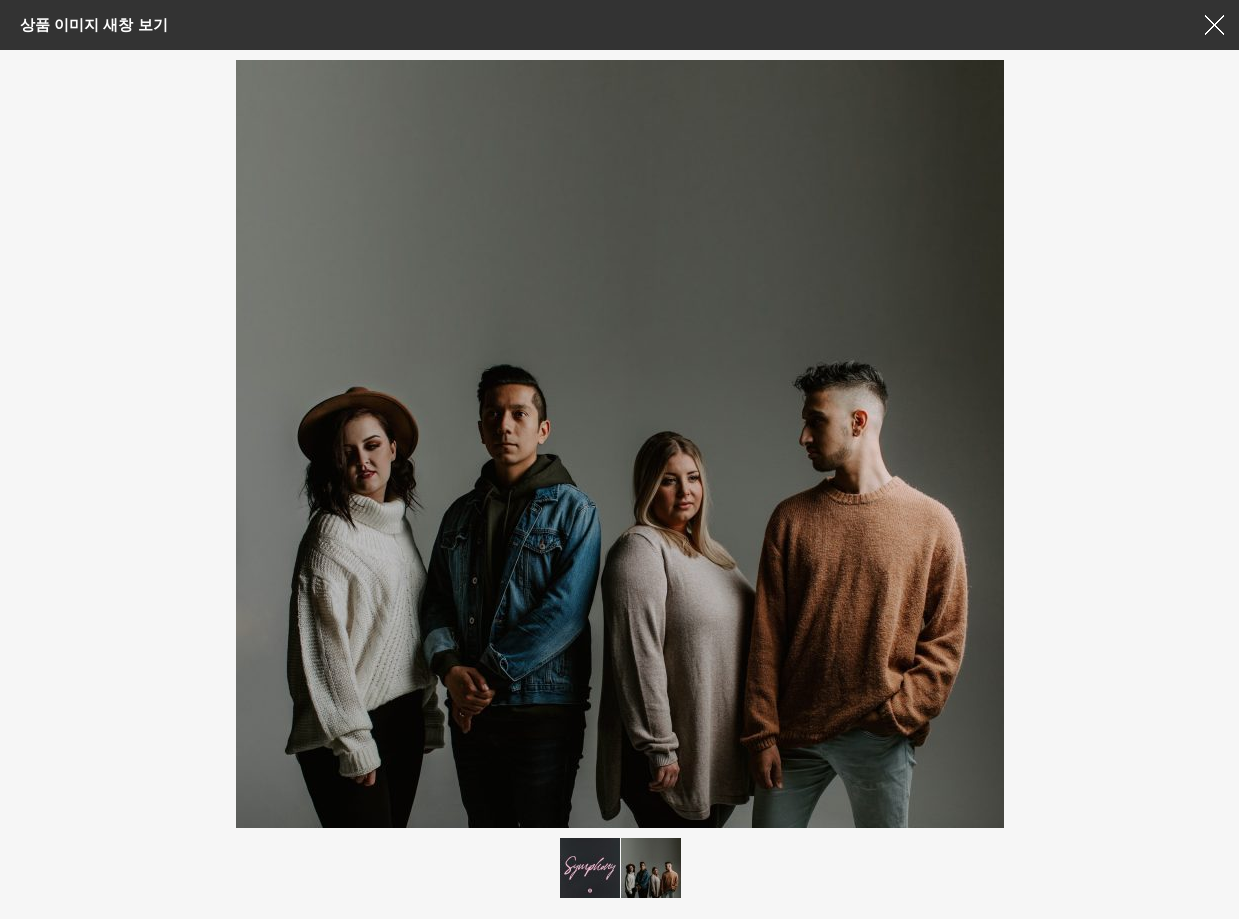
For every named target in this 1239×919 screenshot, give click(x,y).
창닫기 (1214, 25)
